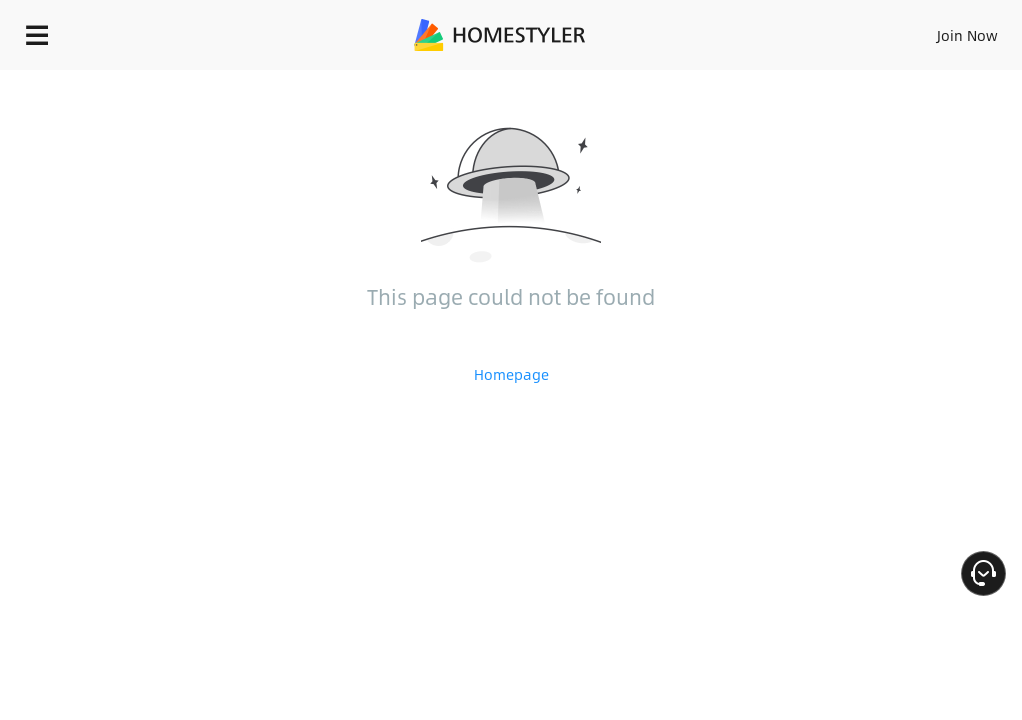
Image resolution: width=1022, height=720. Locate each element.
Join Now (967, 35)
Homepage (511, 374)
